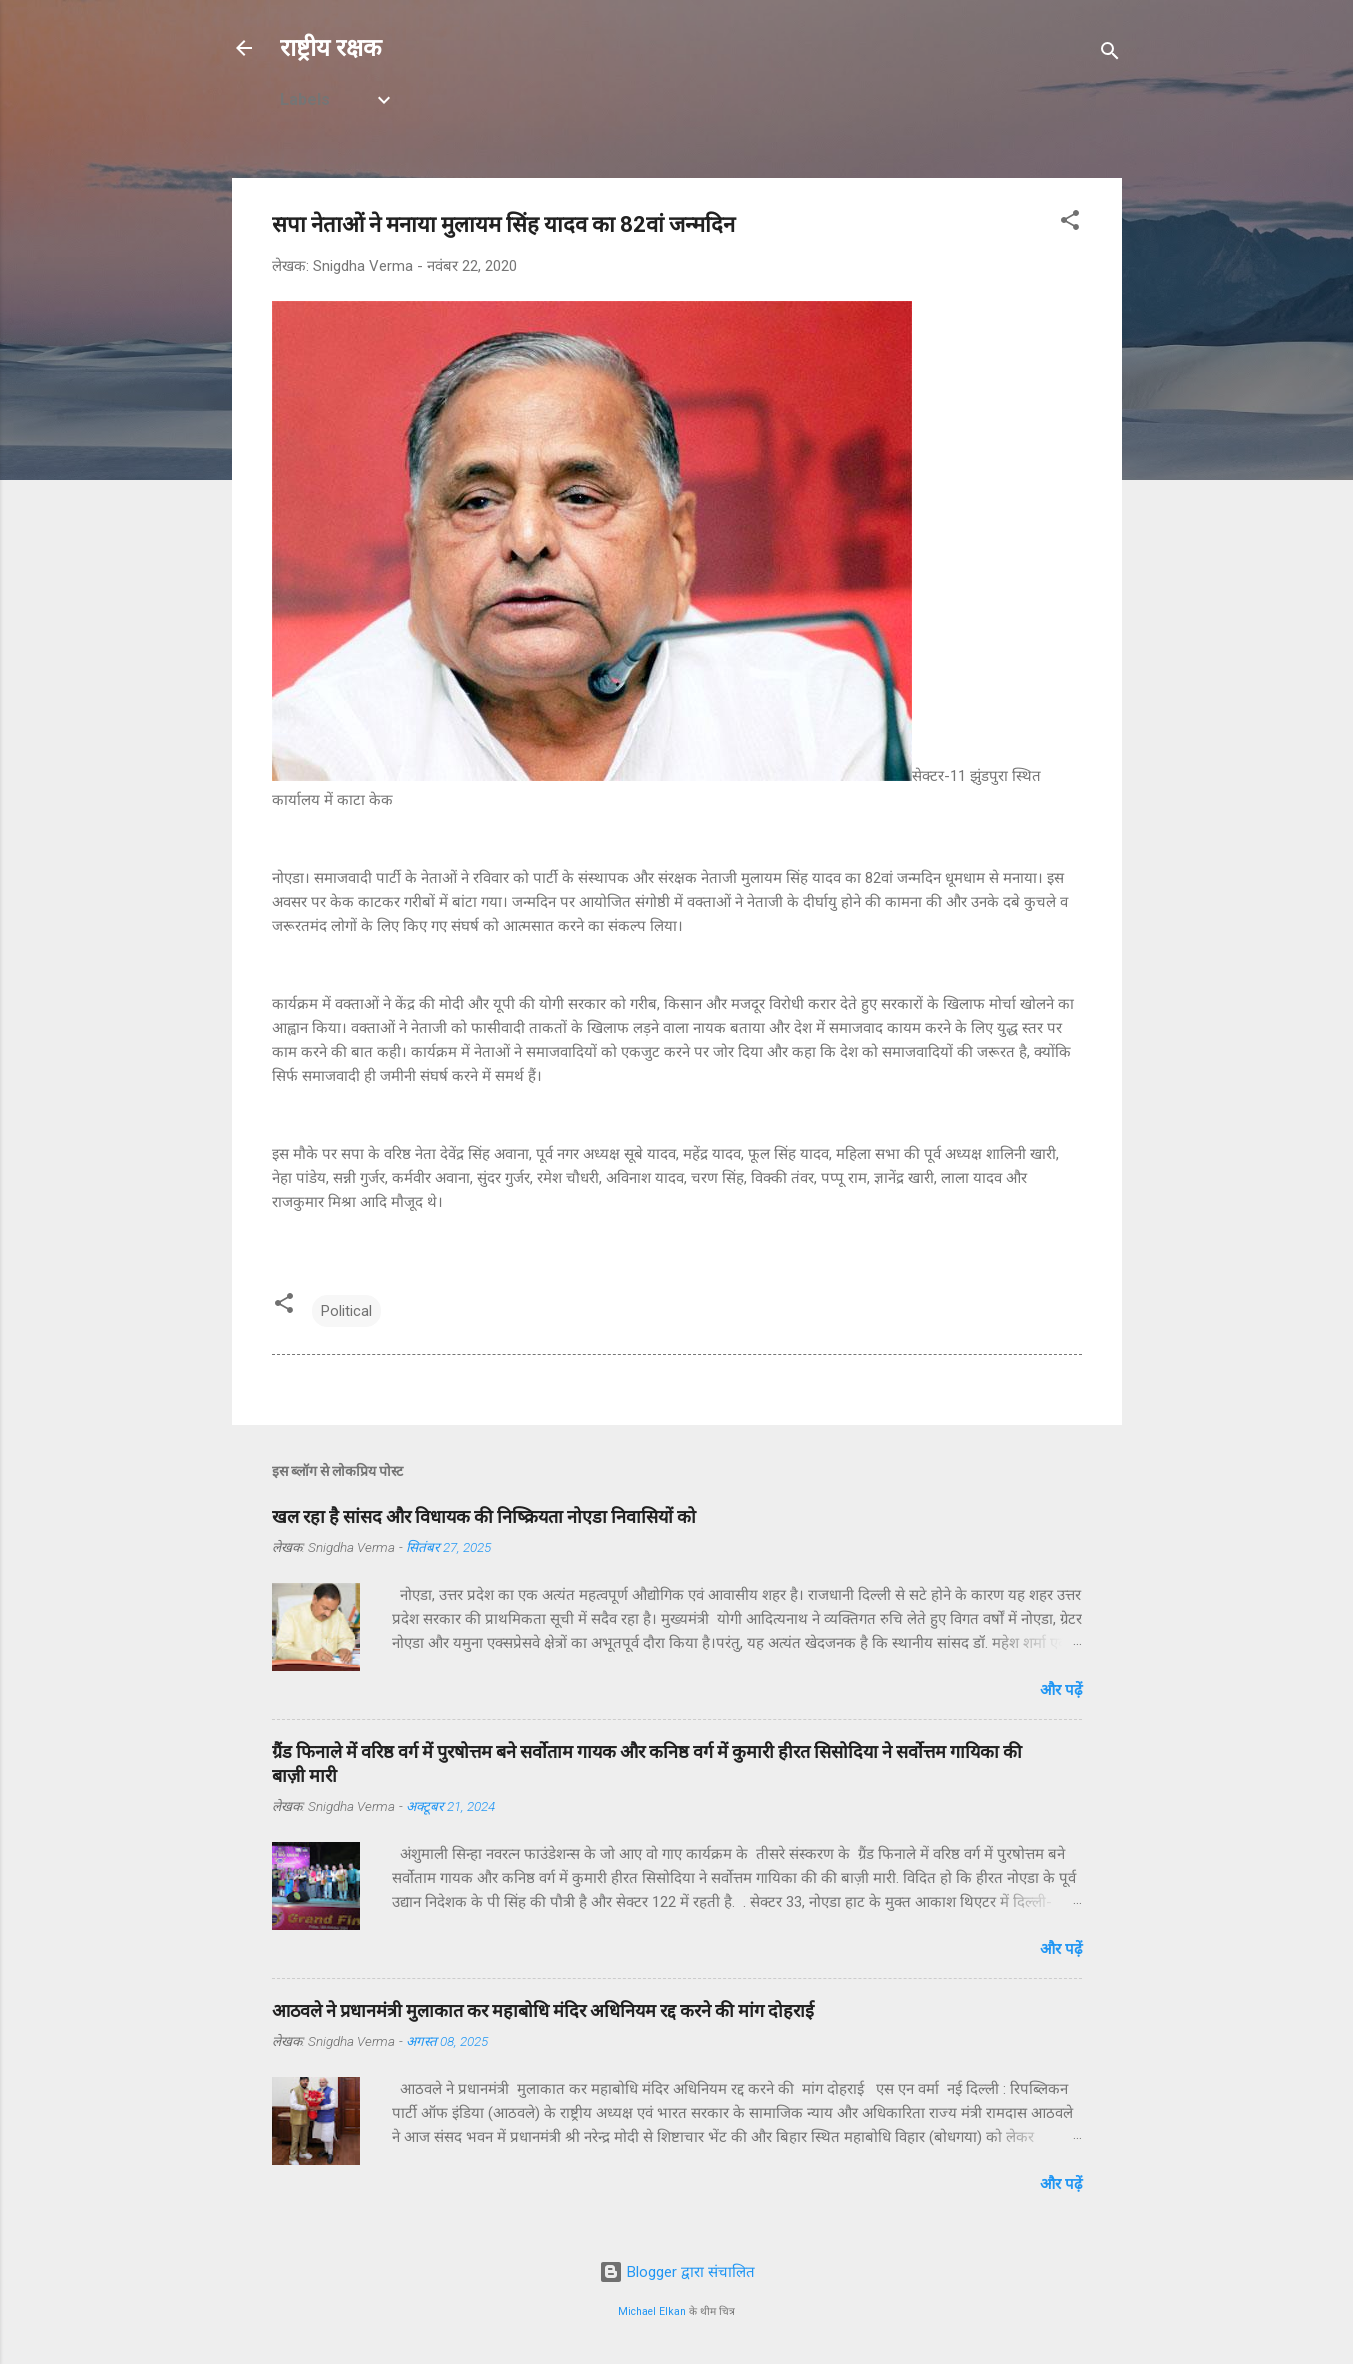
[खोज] (1110, 54)
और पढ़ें (1061, 1690)
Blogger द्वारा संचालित (677, 2272)
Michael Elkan (652, 2311)
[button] (1070, 223)
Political (346, 1311)
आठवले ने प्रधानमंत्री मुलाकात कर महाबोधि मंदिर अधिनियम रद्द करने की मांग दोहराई (543, 2010)
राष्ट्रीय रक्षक (330, 48)
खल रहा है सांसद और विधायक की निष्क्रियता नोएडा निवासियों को (484, 1516)
